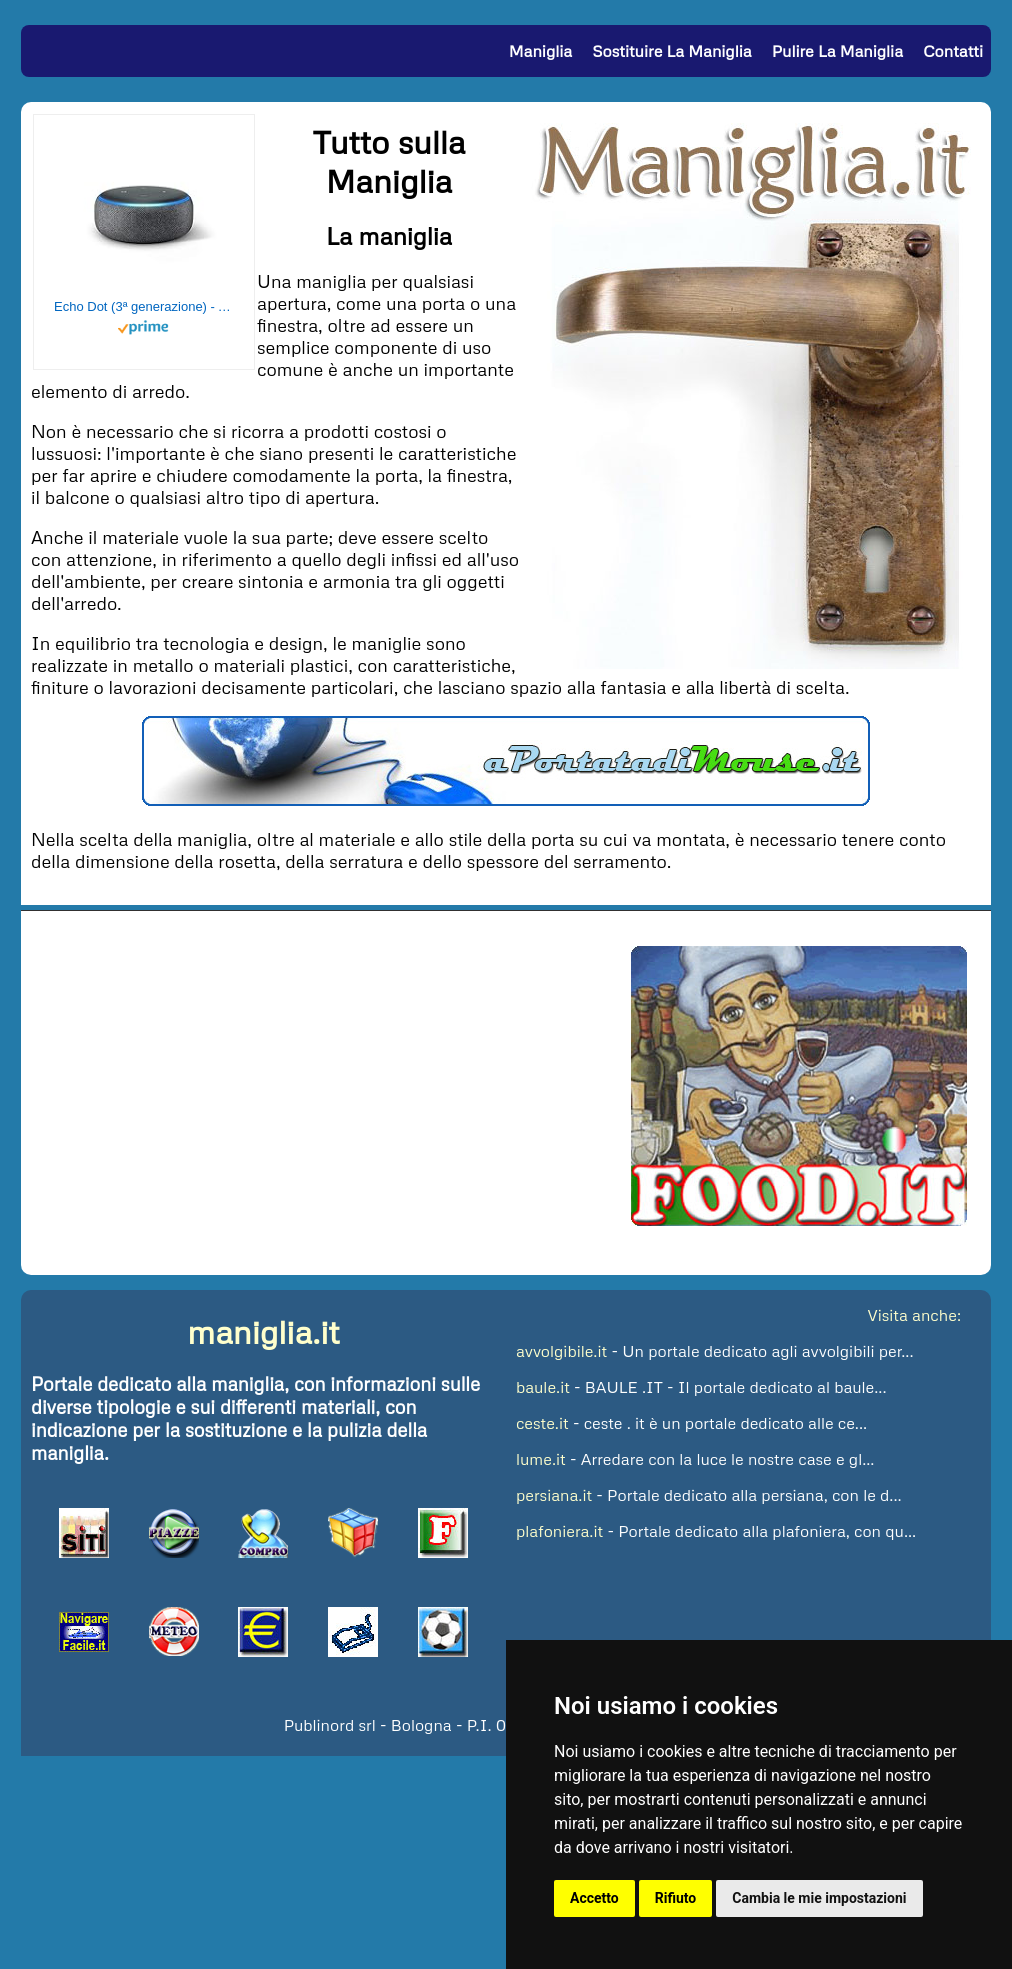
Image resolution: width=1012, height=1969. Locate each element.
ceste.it (542, 1423)
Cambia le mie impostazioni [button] (819, 1898)
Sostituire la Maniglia (671, 51)
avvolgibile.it (561, 1351)
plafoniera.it (559, 1531)
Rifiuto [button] (676, 1898)
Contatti (953, 51)
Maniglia (540, 51)
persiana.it (554, 1495)
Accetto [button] (594, 1898)
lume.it (541, 1459)
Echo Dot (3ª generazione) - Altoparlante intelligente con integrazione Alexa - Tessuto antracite (144, 306)
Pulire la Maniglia (837, 51)
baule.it (543, 1387)
